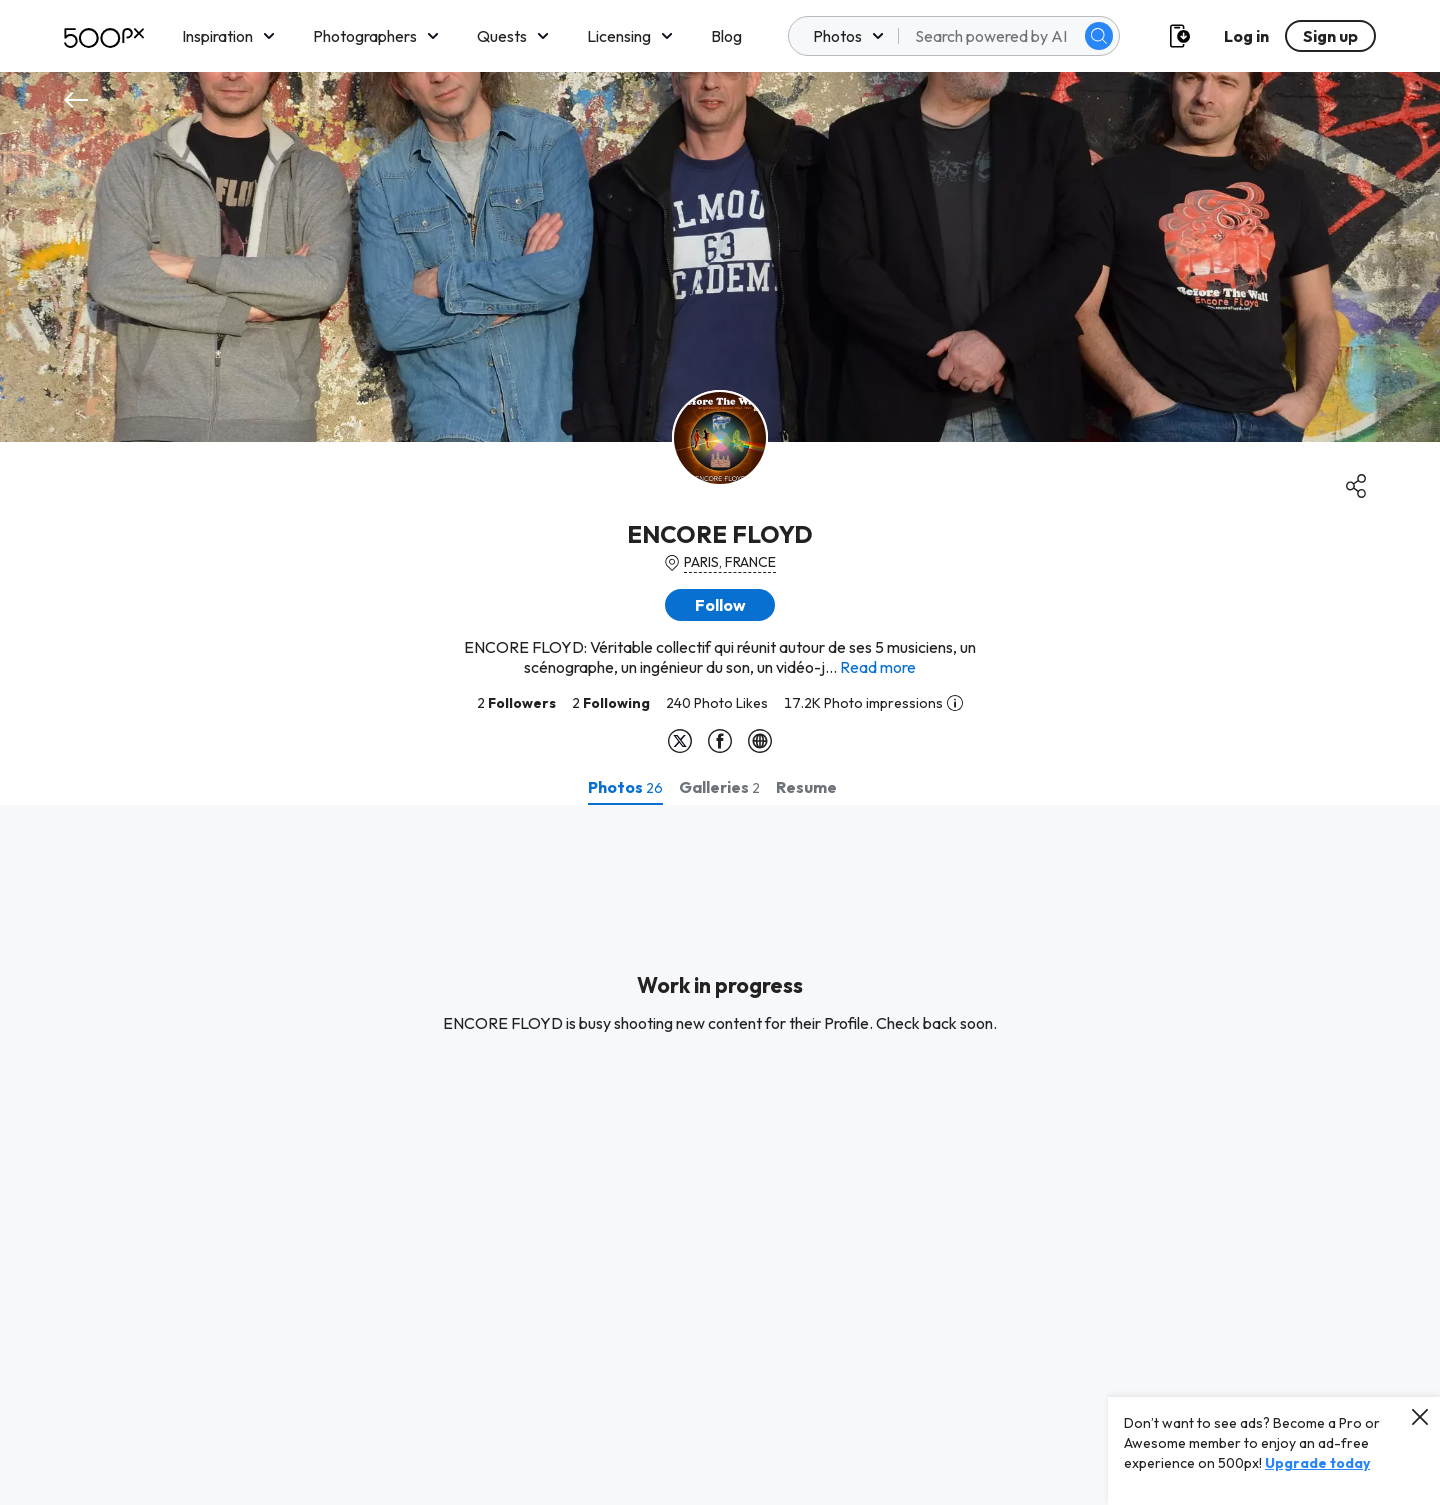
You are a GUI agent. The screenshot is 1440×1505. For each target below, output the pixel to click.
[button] (720, 605)
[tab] (625, 787)
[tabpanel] (720, 1155)
